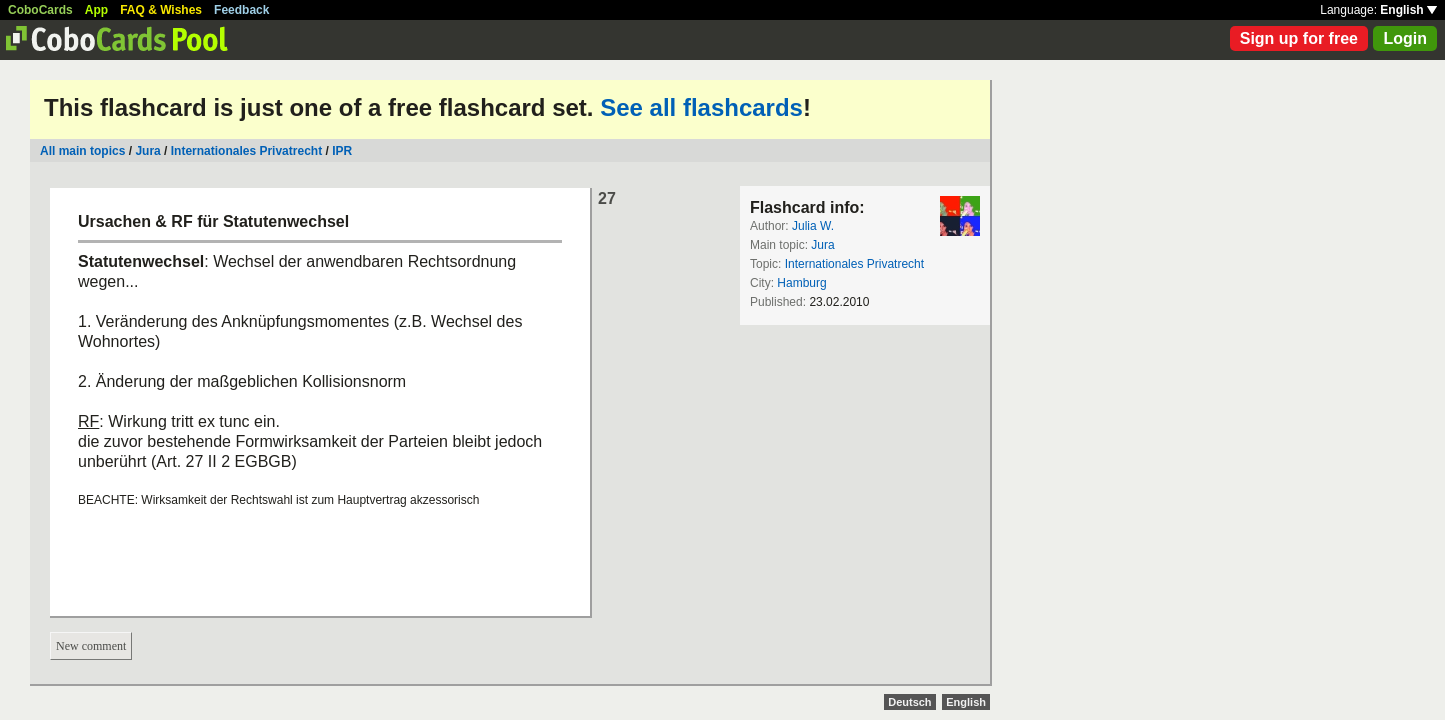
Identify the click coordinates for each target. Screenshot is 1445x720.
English (1408, 10)
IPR (342, 151)
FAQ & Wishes (161, 10)
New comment (91, 646)
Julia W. (813, 226)
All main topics (82, 151)
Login (1405, 38)
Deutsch (909, 702)
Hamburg (801, 283)
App (96, 10)
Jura (147, 151)
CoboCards (40, 10)
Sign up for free (1299, 38)
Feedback (241, 10)
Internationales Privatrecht (246, 151)
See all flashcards (701, 107)
